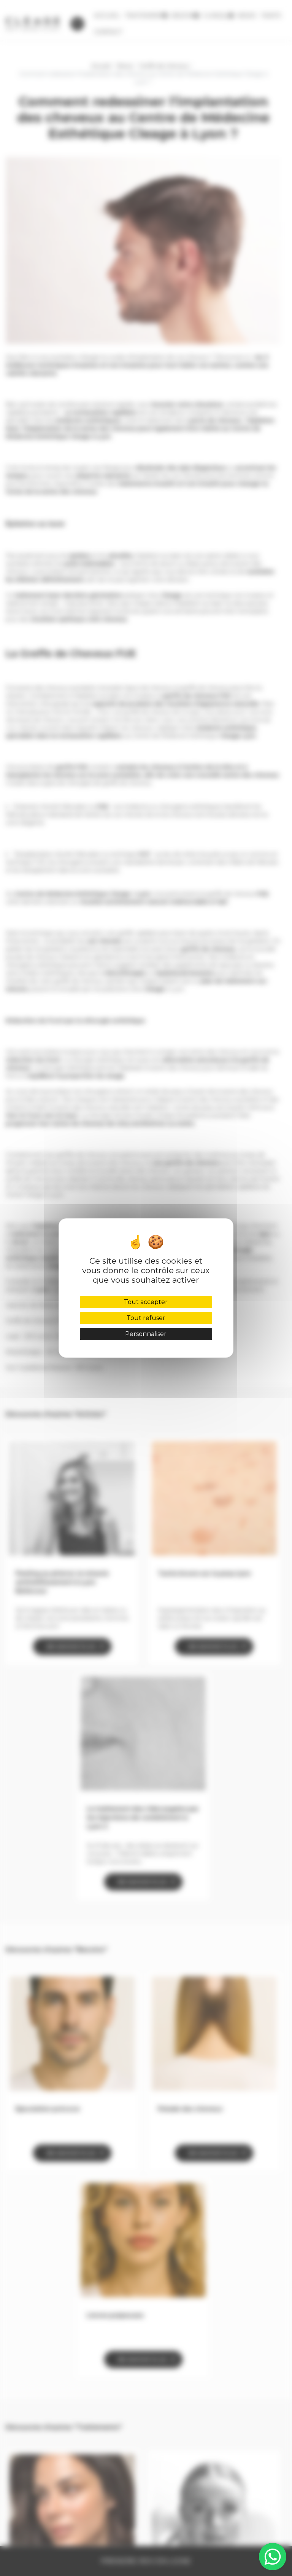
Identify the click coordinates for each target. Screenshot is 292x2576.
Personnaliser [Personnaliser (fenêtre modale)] (146, 1334)
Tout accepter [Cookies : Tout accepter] (146, 1302)
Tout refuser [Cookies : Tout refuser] (146, 1318)
